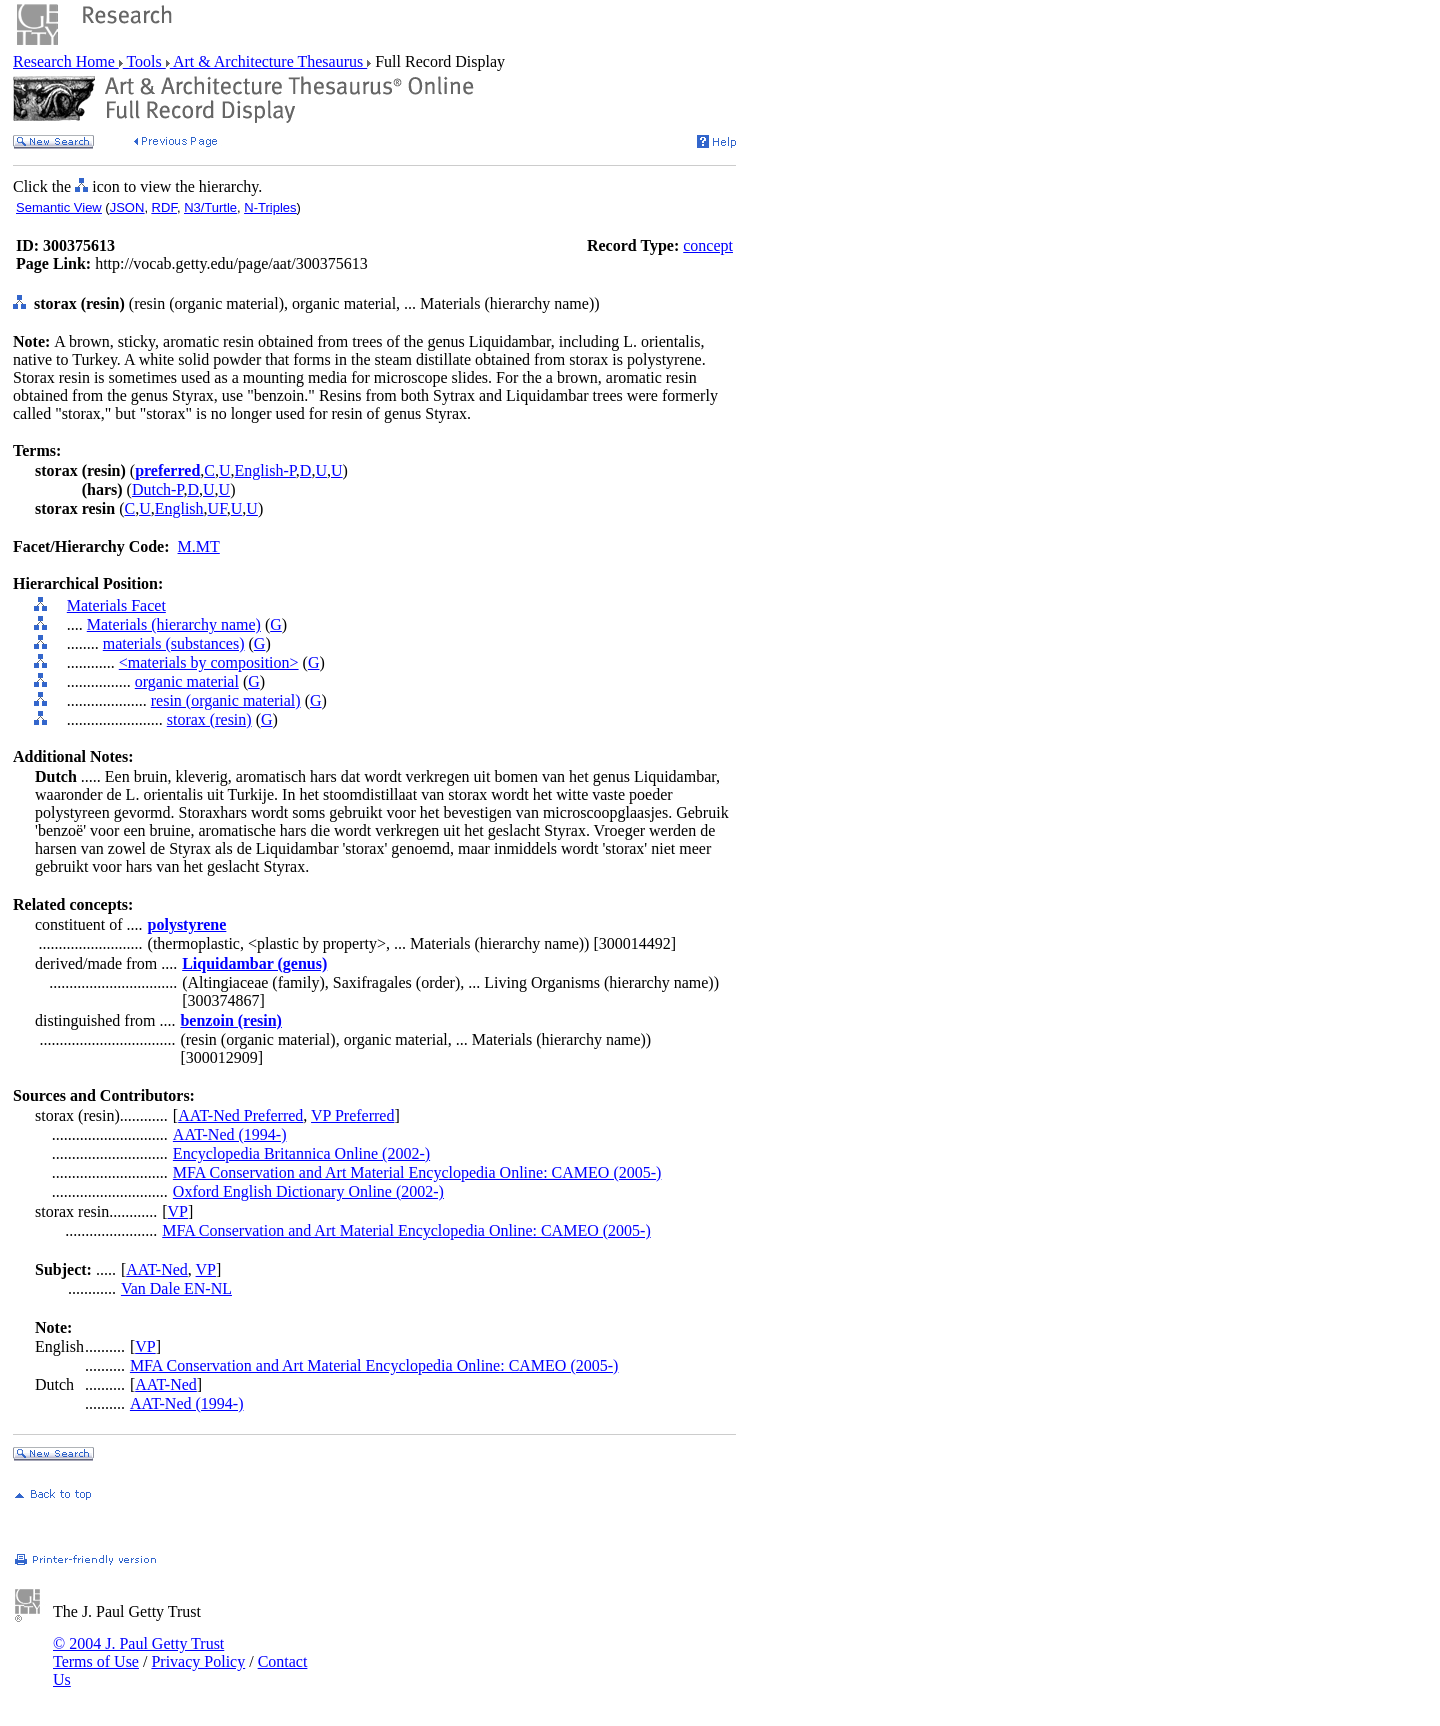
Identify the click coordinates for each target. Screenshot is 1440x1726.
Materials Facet (116, 605)
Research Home (66, 61)
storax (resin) (209, 719)
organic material (187, 681)
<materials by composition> (209, 662)
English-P (265, 470)
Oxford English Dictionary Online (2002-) (308, 1191)
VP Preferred (352, 1115)
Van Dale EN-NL (176, 1288)
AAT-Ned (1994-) (230, 1134)
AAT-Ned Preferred (240, 1115)
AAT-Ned (157, 1269)
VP (178, 1211)
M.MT (199, 546)
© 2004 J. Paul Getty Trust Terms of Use (138, 1652)
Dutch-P (158, 489)
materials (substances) (174, 643)
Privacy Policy (198, 1661)
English (179, 508)
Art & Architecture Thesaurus (268, 61)
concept (708, 245)
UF (217, 508)
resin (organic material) (226, 700)
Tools (144, 61)
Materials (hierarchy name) (174, 624)
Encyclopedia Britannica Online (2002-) (301, 1153)
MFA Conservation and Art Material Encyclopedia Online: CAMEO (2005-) (417, 1172)
